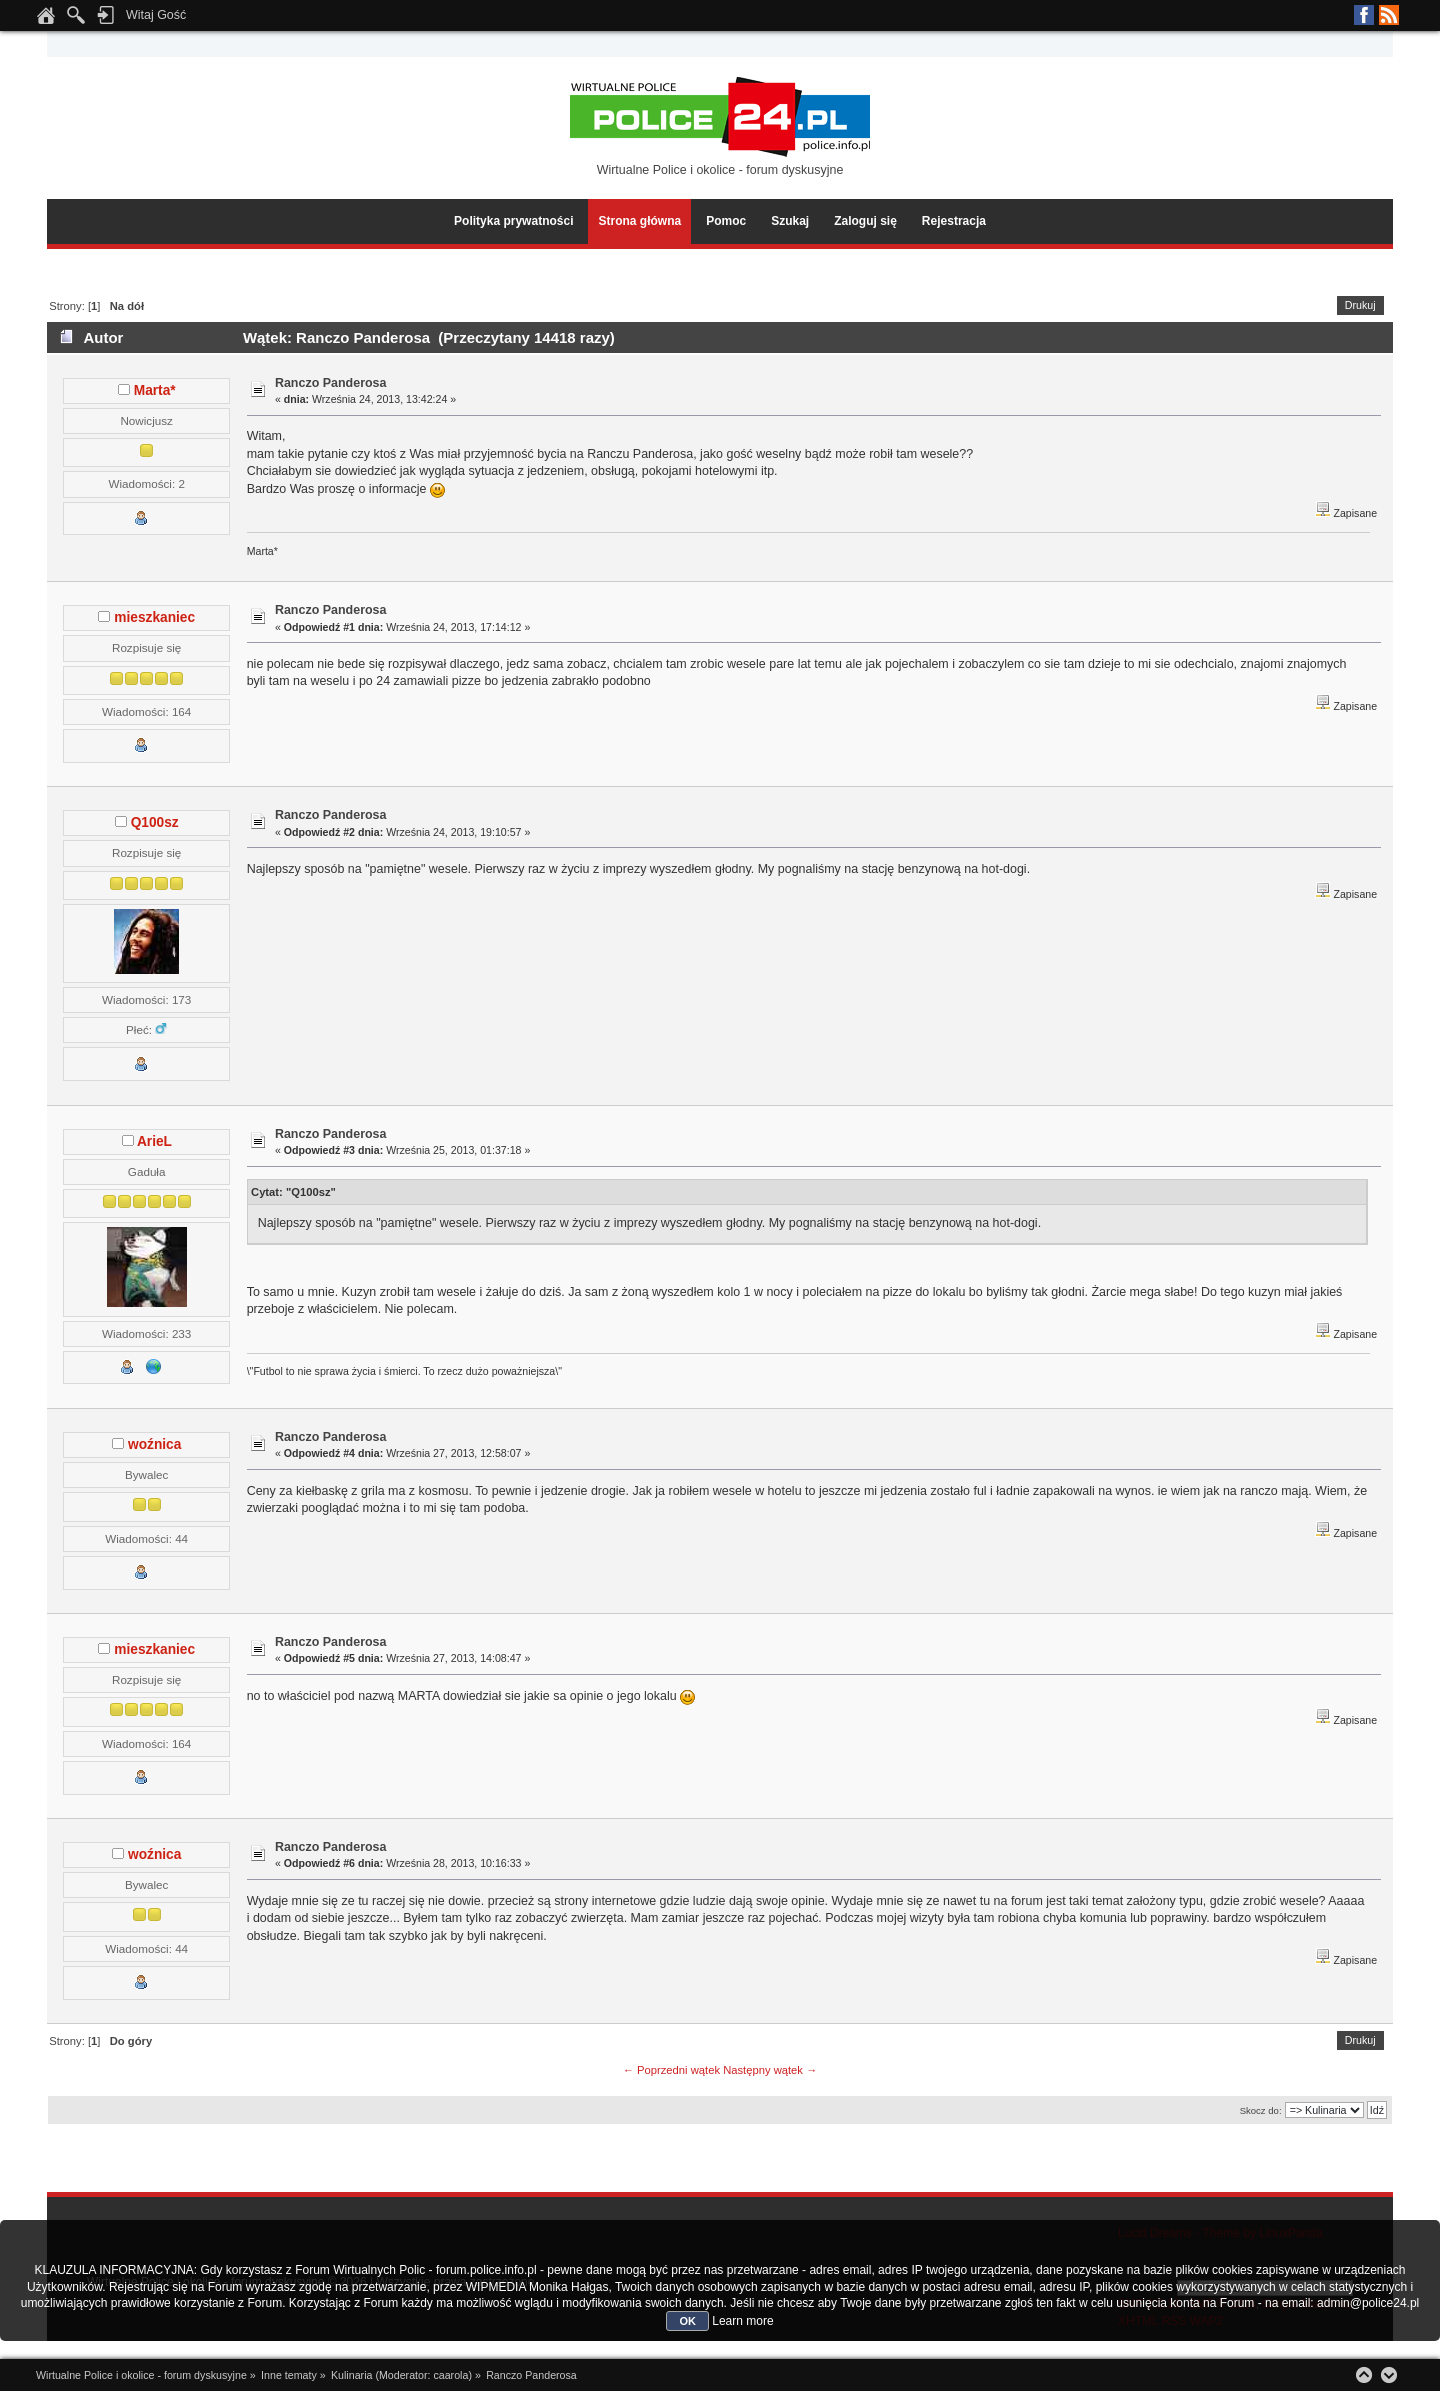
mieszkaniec (154, 617)
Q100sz (155, 822)
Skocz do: (1261, 2110)
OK (687, 2321)
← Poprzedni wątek (671, 2070)
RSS (1389, 15)
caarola (450, 2375)
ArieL (154, 1141)
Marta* (155, 390)
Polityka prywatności (513, 221)
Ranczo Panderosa (331, 383)
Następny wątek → (770, 2070)
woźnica (154, 1444)
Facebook (1364, 15)
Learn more (742, 2321)
